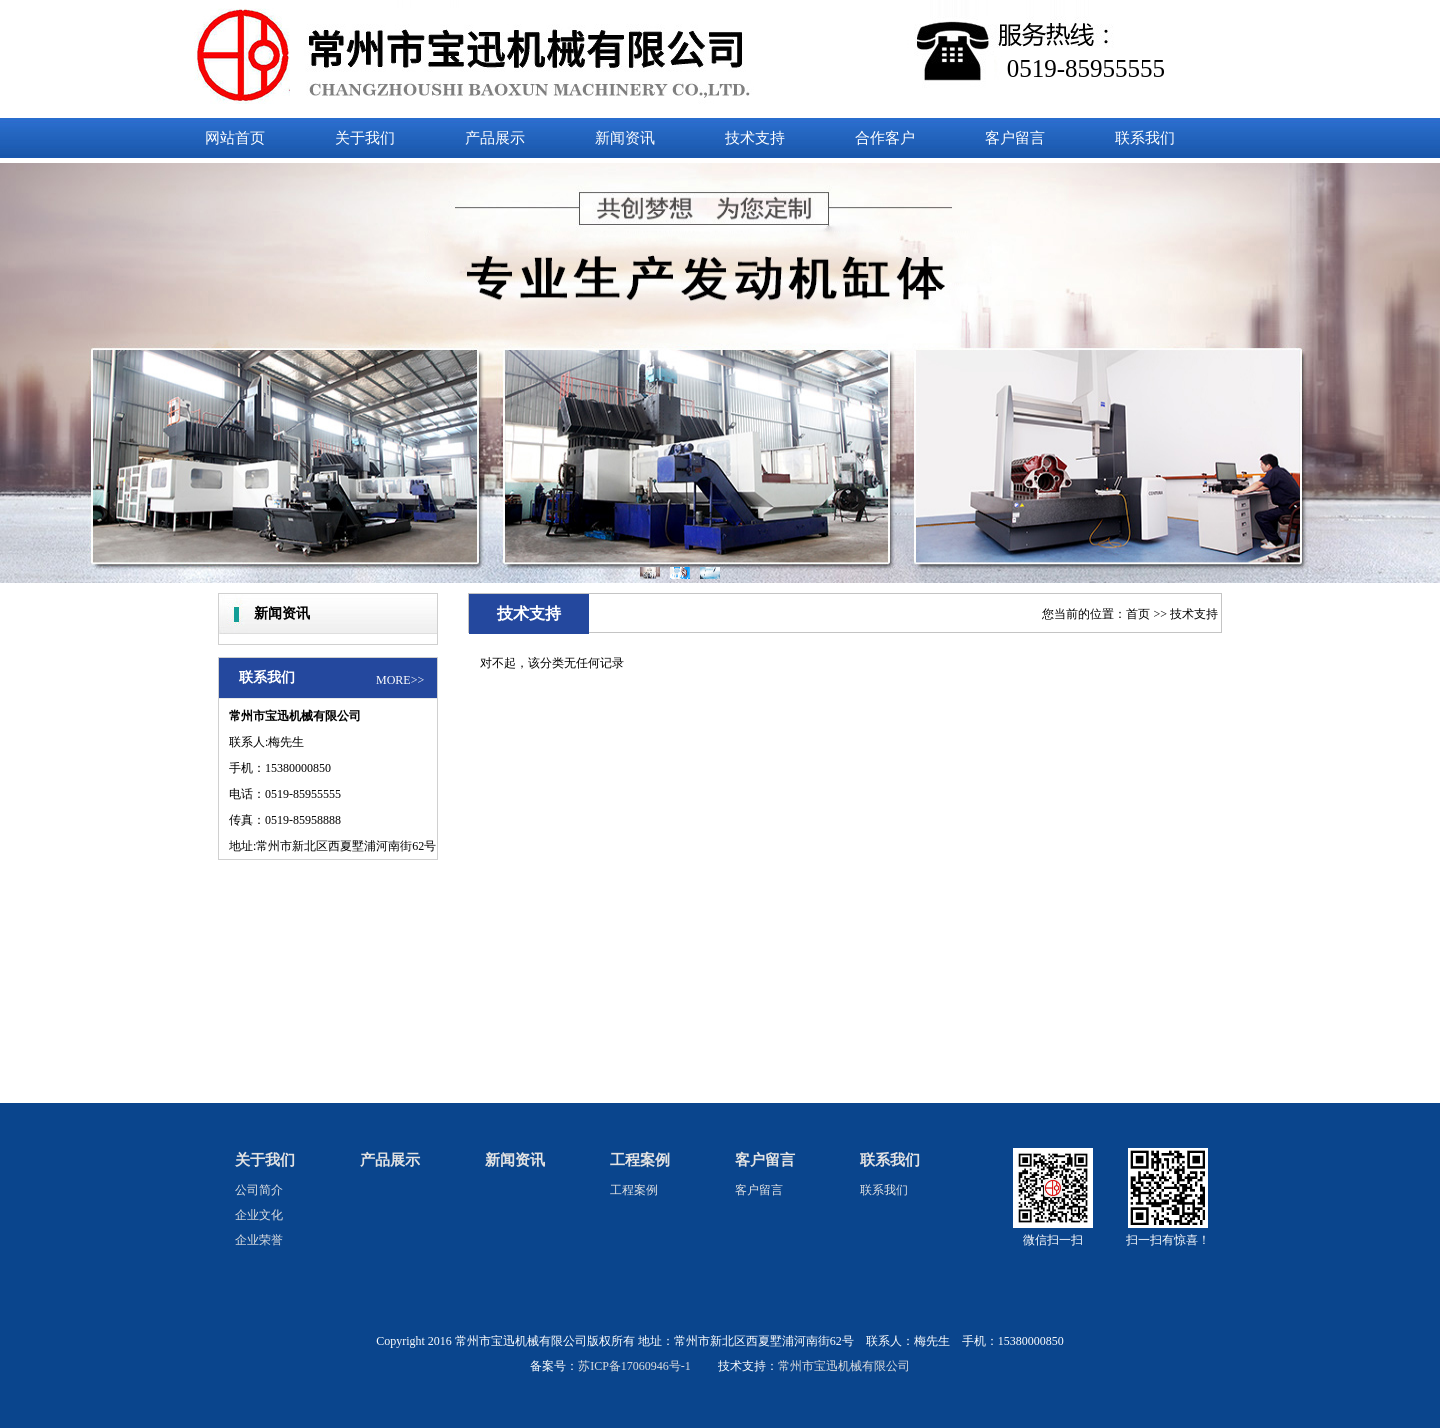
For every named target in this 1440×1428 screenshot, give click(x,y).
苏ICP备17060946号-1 (634, 1366)
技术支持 (1194, 614)
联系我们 (890, 1160)
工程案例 (640, 1160)
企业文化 (259, 1215)
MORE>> (400, 680)
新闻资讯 (515, 1160)
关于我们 (265, 1160)
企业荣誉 (259, 1240)
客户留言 (765, 1160)
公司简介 (259, 1190)
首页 (1138, 614)
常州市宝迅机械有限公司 (844, 1366)
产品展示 (390, 1160)
